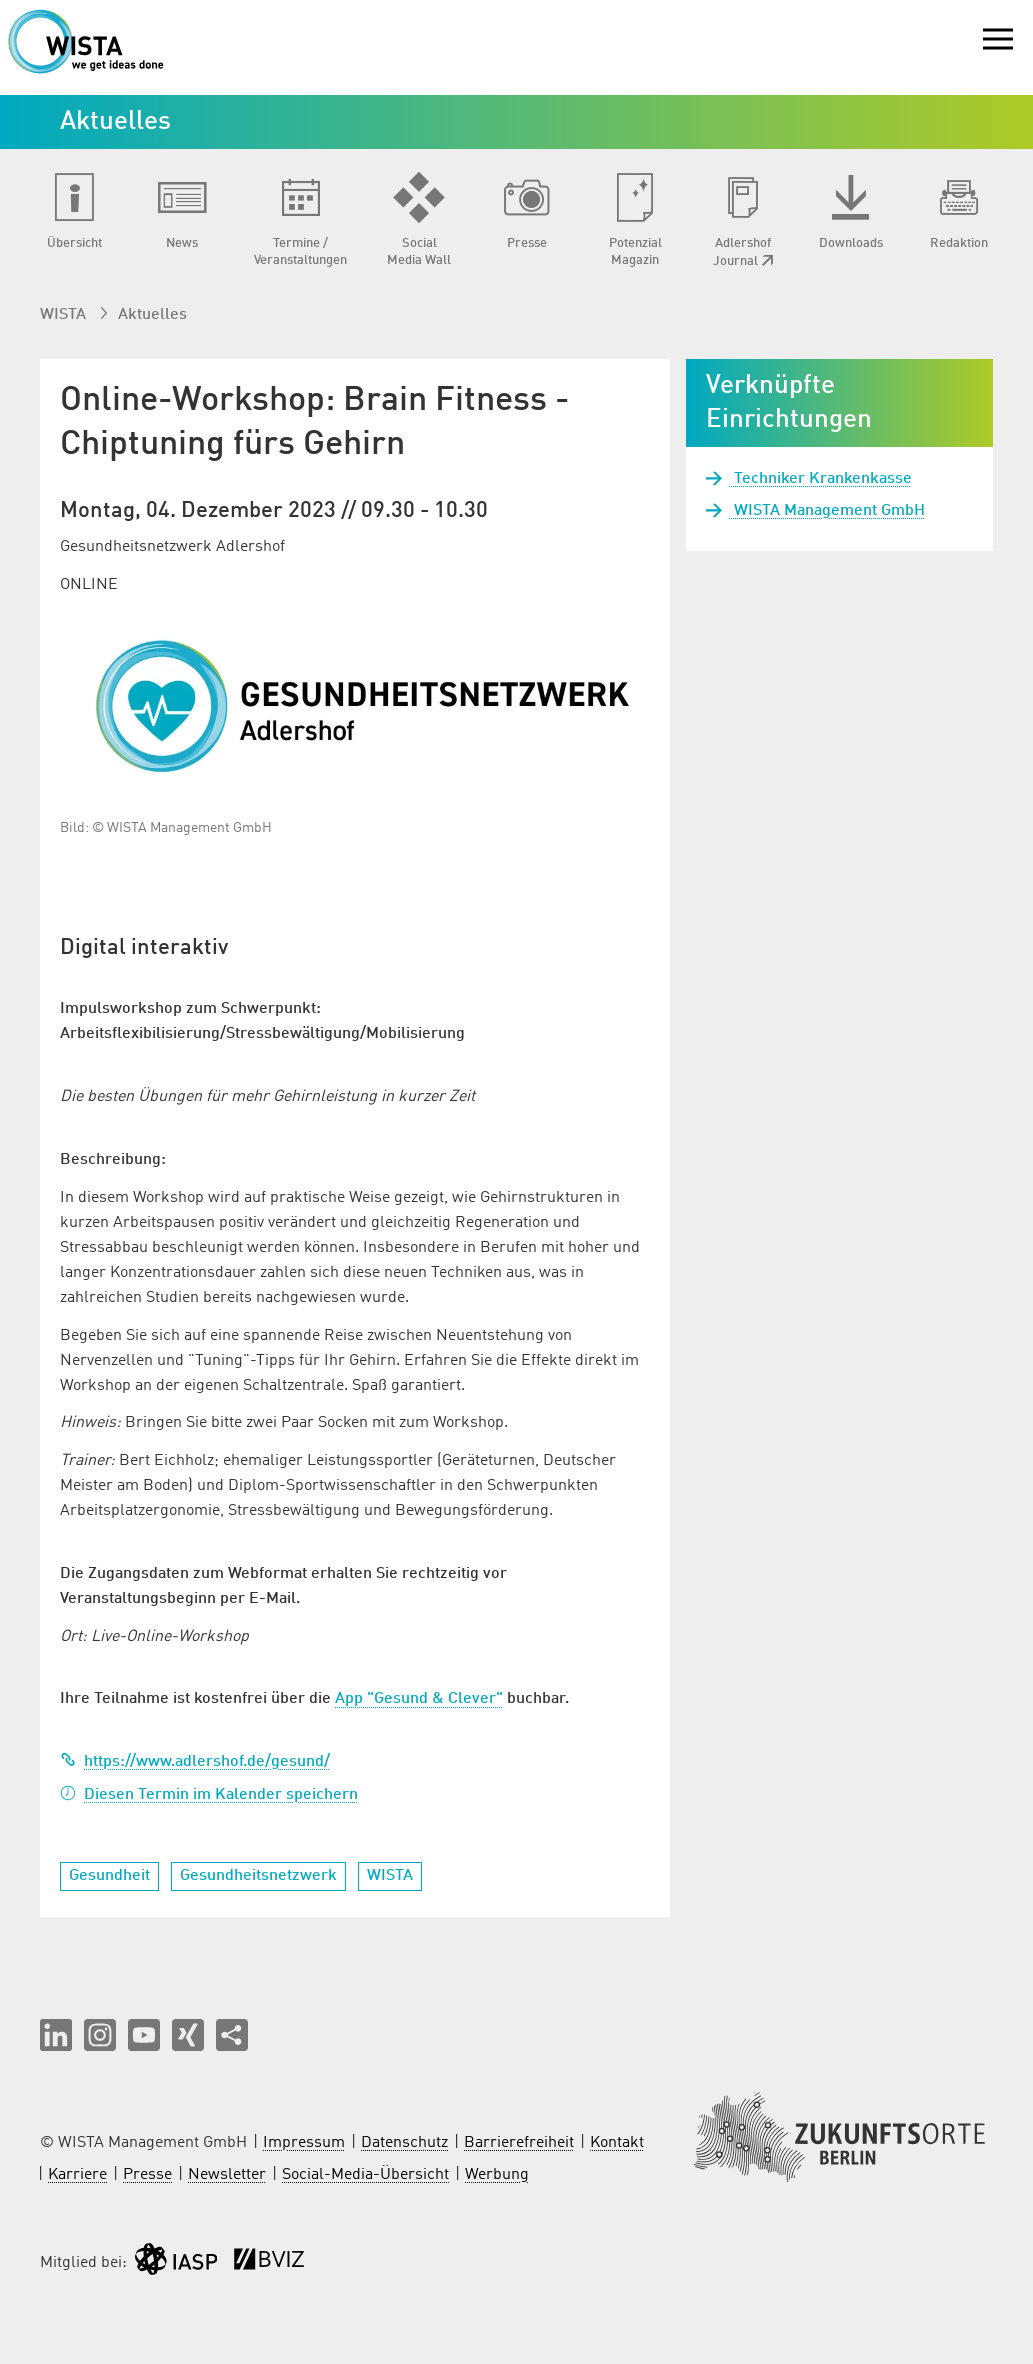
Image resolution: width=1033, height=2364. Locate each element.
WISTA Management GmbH (827, 511)
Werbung (497, 2175)
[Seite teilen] (232, 2035)
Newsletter (227, 2175)
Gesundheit (109, 1876)
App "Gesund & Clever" (419, 1699)
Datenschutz (404, 2143)
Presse (147, 2175)
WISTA (65, 315)
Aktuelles (152, 315)
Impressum (304, 2143)
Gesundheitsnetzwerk (258, 1876)
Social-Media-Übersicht (365, 2175)
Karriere (77, 2175)
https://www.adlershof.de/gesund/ (195, 1762)
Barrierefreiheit (519, 2143)
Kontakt (617, 2143)
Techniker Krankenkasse (821, 479)
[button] (56, 2035)
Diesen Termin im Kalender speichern (209, 1795)
